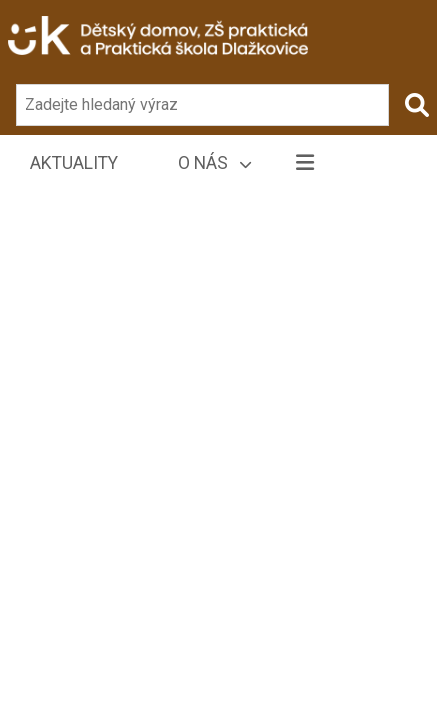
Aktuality (74, 163)
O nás (214, 163)
